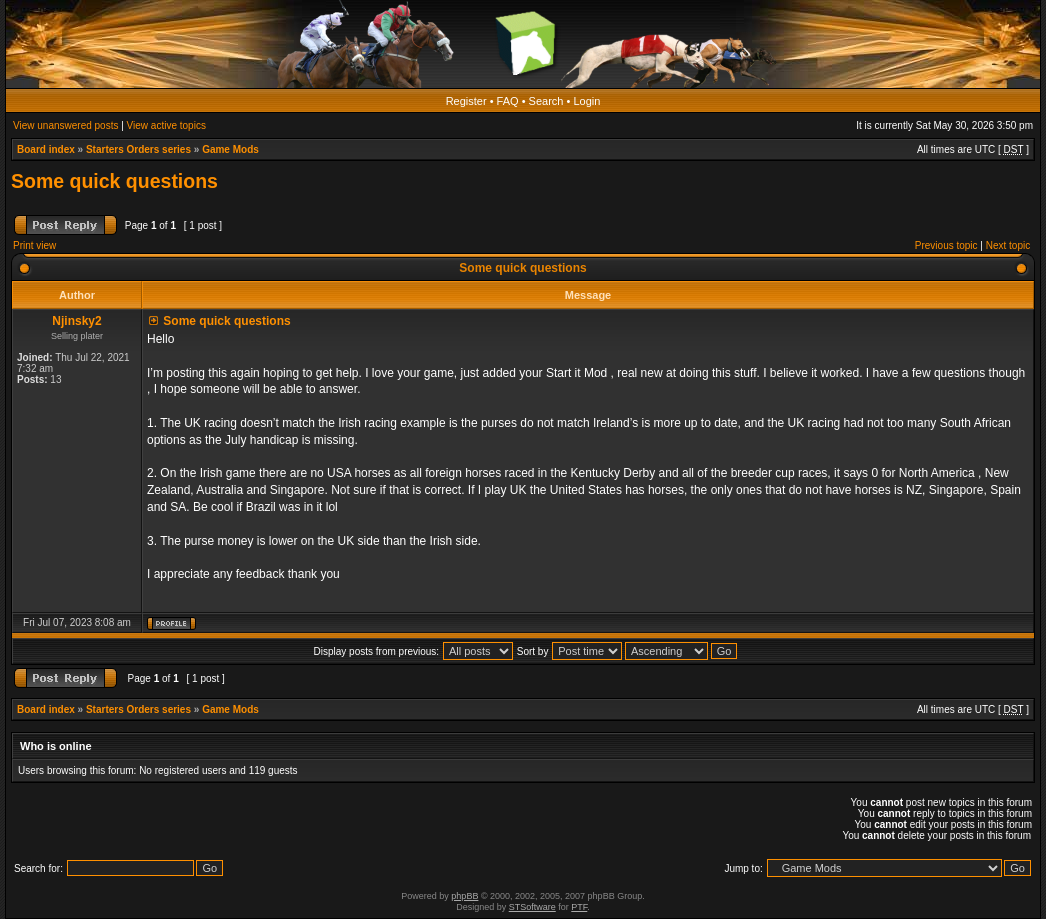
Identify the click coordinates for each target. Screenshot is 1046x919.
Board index (46, 149)
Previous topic (946, 245)
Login (586, 101)
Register (466, 101)
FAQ (508, 101)
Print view (34, 245)
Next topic (1008, 245)
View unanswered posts (65, 125)
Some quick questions (114, 181)
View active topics (166, 125)
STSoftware (532, 907)
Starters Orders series (138, 149)
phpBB (464, 896)
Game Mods (230, 149)
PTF (579, 907)
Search (546, 101)
